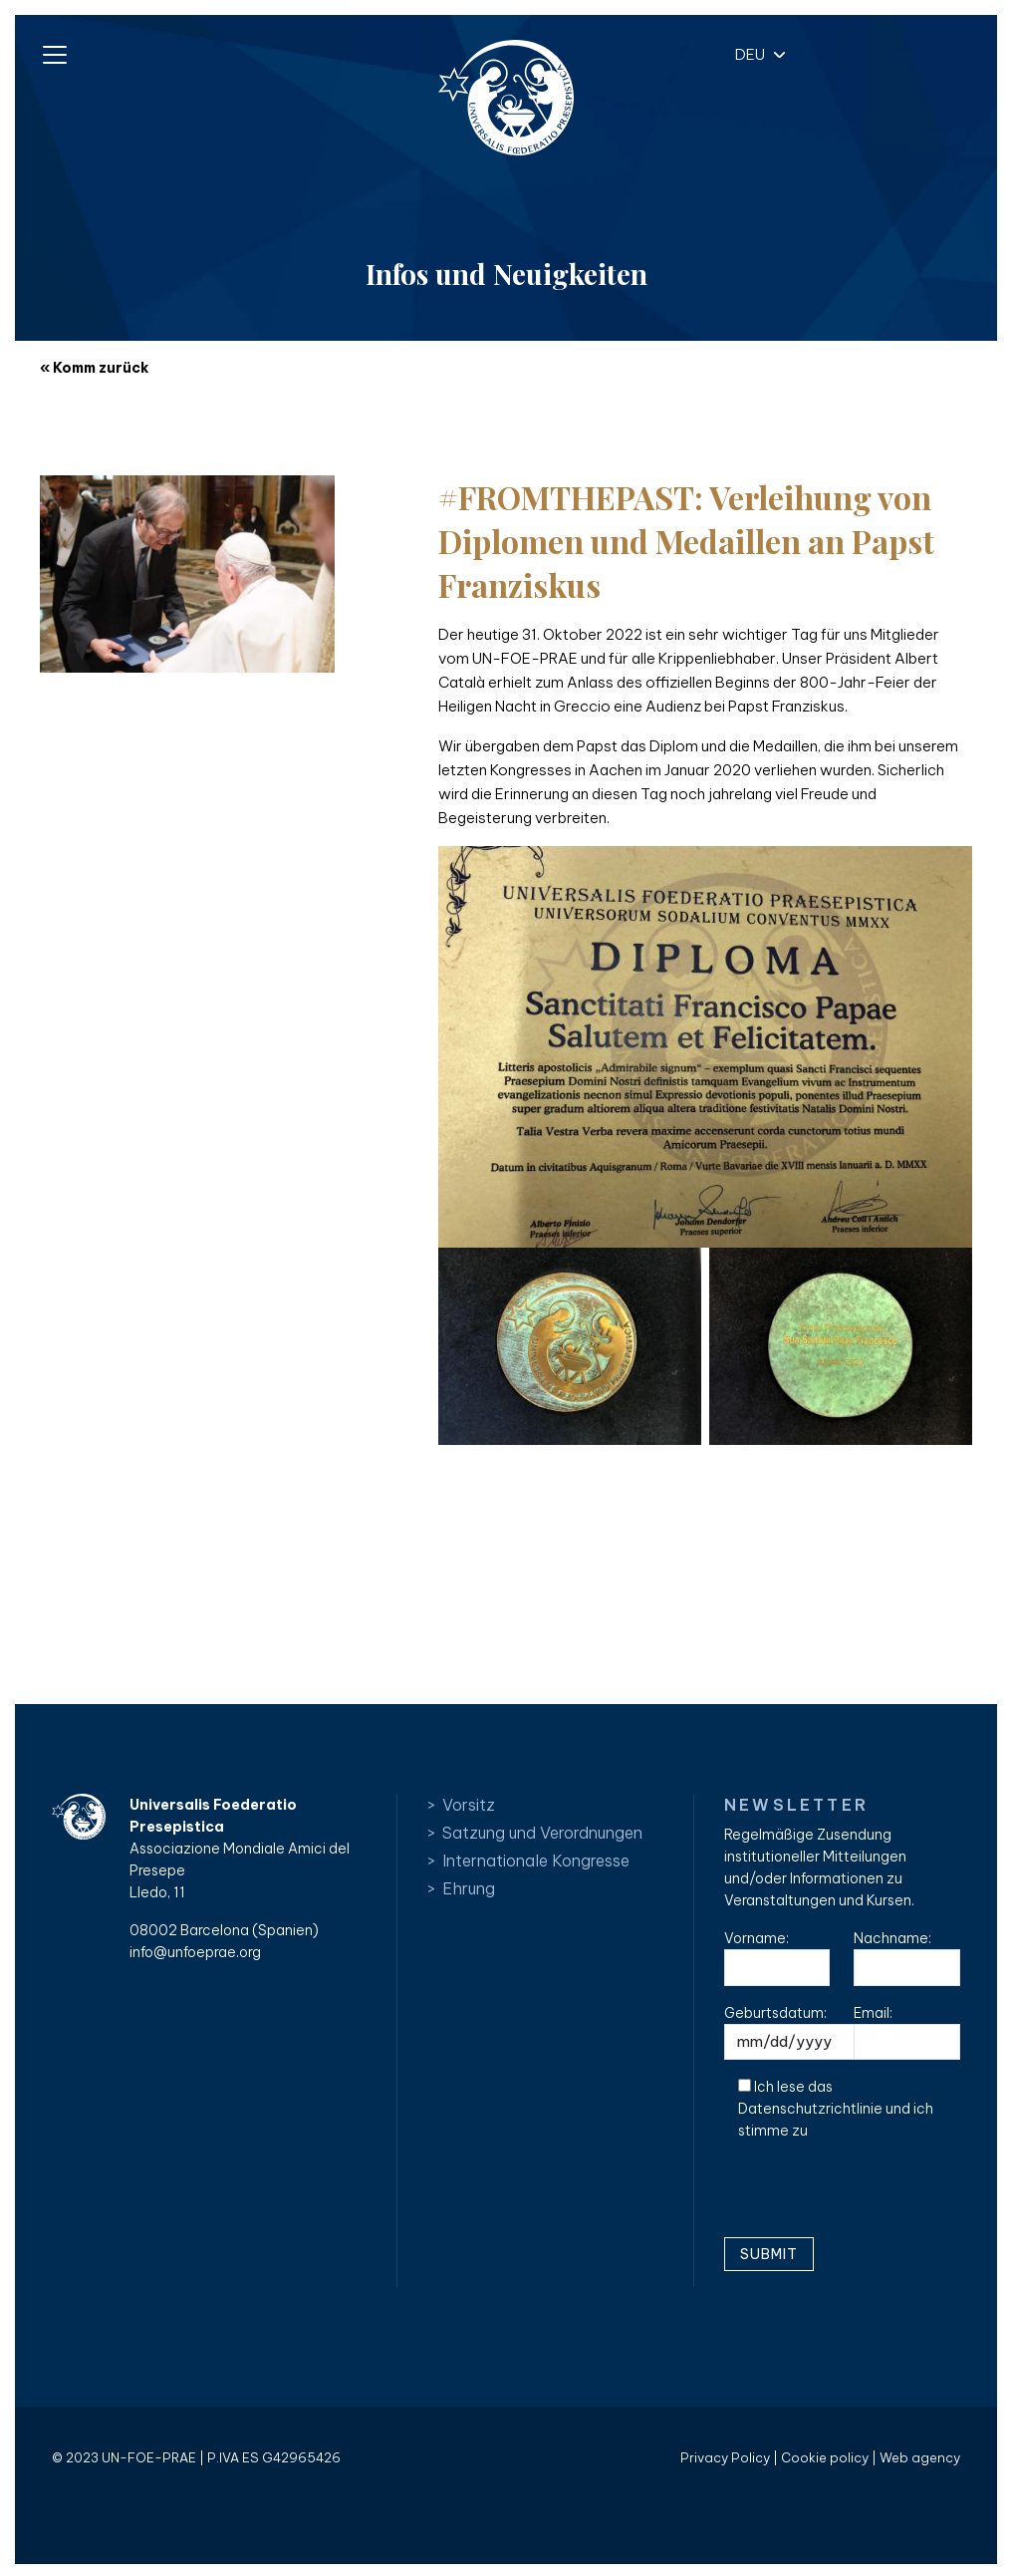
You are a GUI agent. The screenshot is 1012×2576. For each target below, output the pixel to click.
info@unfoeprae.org (195, 1952)
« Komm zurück (94, 368)
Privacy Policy (725, 2457)
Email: (906, 2032)
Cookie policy (825, 2457)
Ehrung (468, 1888)
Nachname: (906, 1957)
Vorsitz (468, 1805)
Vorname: (777, 1957)
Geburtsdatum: (808, 2032)
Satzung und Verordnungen (542, 1833)
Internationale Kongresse (536, 1860)
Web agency (920, 2457)
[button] (755, 53)
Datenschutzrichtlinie (810, 2109)
